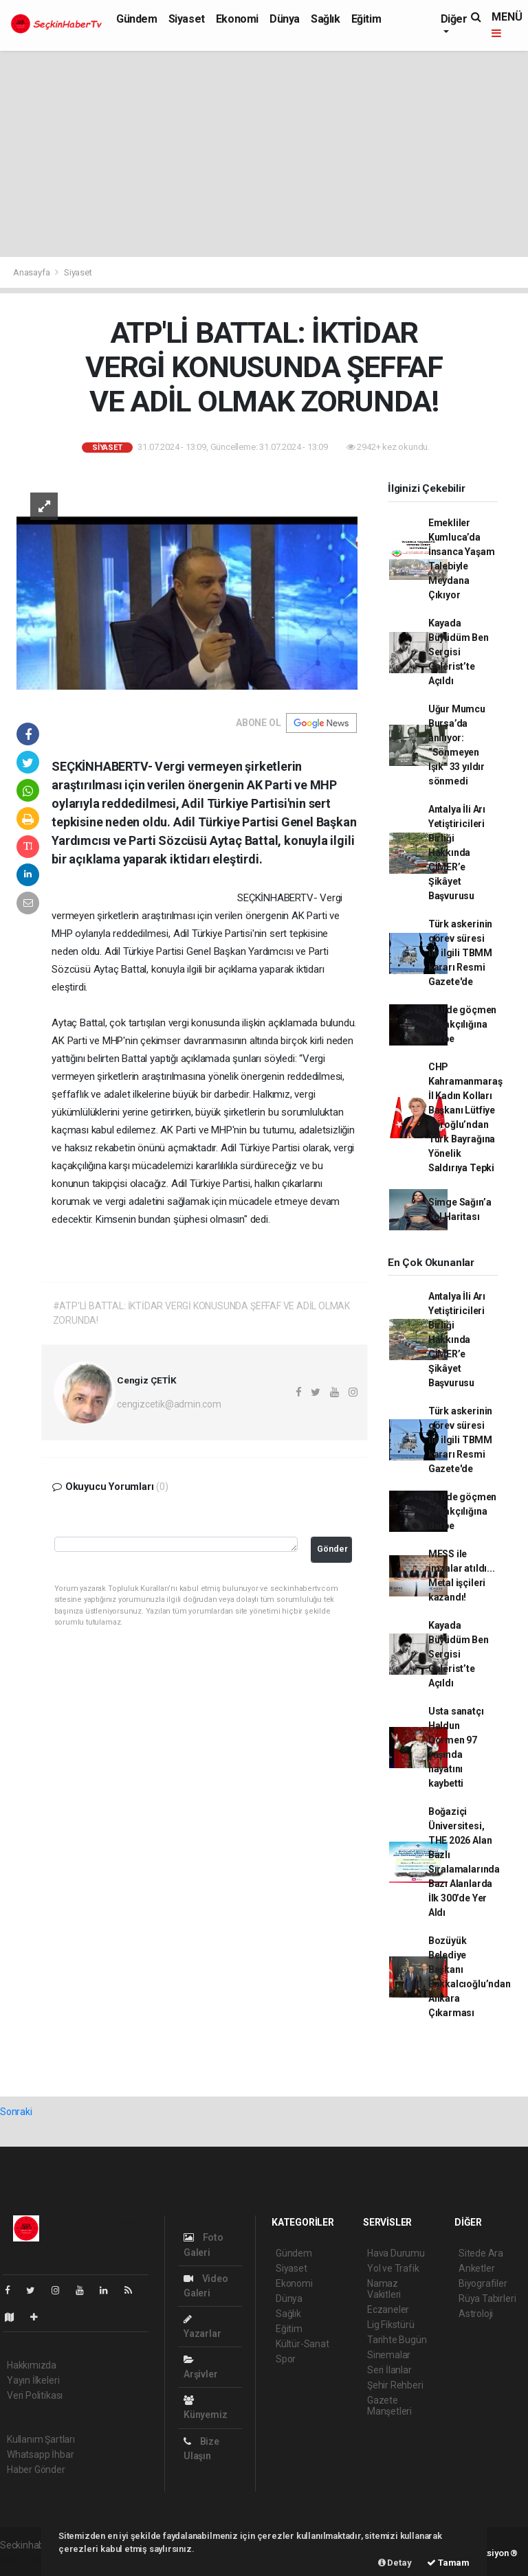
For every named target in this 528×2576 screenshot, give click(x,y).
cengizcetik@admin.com (169, 1404)
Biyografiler (483, 2283)
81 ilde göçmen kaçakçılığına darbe (462, 1024)
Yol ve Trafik (393, 2268)
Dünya (285, 18)
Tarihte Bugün (397, 2339)
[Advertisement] (264, 154)
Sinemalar (388, 2354)
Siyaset (186, 18)
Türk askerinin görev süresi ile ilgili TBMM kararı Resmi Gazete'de (460, 952)
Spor (286, 2358)
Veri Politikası (35, 2395)
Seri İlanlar (389, 2369)
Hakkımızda (31, 2365)
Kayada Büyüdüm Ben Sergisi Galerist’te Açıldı (458, 652)
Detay (395, 2562)
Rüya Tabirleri (487, 2298)
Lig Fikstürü (391, 2324)
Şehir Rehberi (395, 2385)
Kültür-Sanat (302, 2343)
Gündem (136, 18)
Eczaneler (388, 2309)
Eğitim (366, 18)
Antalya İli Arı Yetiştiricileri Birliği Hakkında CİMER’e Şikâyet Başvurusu (456, 852)
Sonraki (16, 2111)
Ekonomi (237, 18)
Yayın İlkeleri (33, 2380)
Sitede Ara (481, 2253)
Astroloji (476, 2313)
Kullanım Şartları (41, 2439)
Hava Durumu (396, 2253)
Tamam (448, 2562)
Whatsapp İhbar (40, 2454)
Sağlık (325, 18)
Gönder (332, 1549)
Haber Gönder (36, 2469)
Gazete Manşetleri (389, 2406)
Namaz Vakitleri (384, 2289)
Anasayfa (32, 272)
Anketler (476, 2268)
